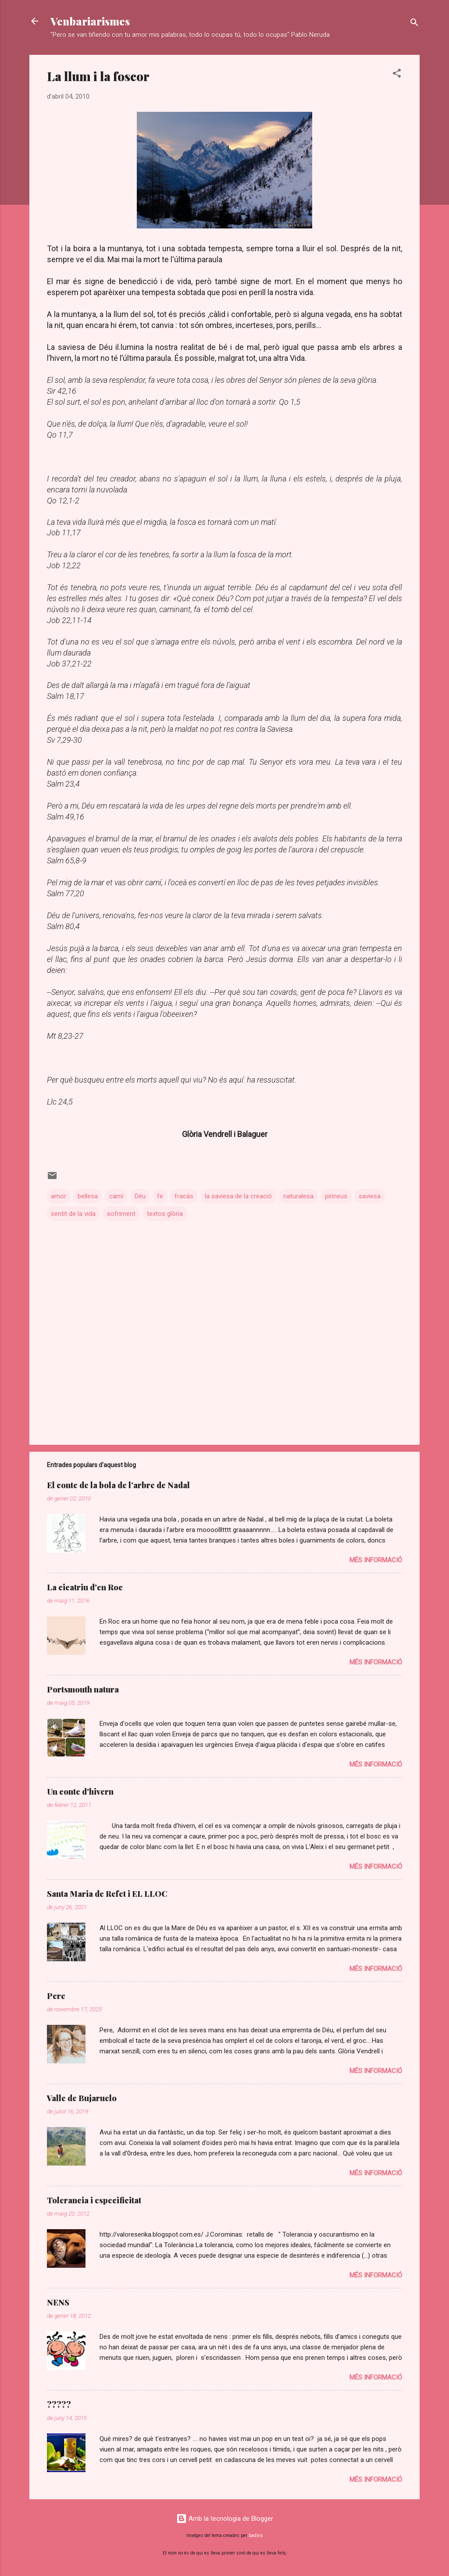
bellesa (88, 1196)
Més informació (375, 1560)
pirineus (336, 1196)
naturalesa (298, 1196)
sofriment (121, 1214)
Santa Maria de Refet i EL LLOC (107, 1893)
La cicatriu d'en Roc (85, 1587)
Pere (56, 1996)
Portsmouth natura (83, 1689)
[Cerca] (414, 24)
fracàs (184, 1196)
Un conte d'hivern (80, 1791)
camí (116, 1196)
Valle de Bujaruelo (82, 2098)
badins (256, 2535)
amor (58, 1196)
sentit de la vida (73, 1214)
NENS (58, 2302)
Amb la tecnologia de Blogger (224, 2519)
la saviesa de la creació (238, 1196)
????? (59, 2404)
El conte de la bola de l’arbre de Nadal (118, 1485)
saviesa (370, 1196)
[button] (397, 75)
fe (160, 1196)
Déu (140, 1196)
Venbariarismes (90, 21)
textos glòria (165, 1214)
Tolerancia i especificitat (94, 2200)
